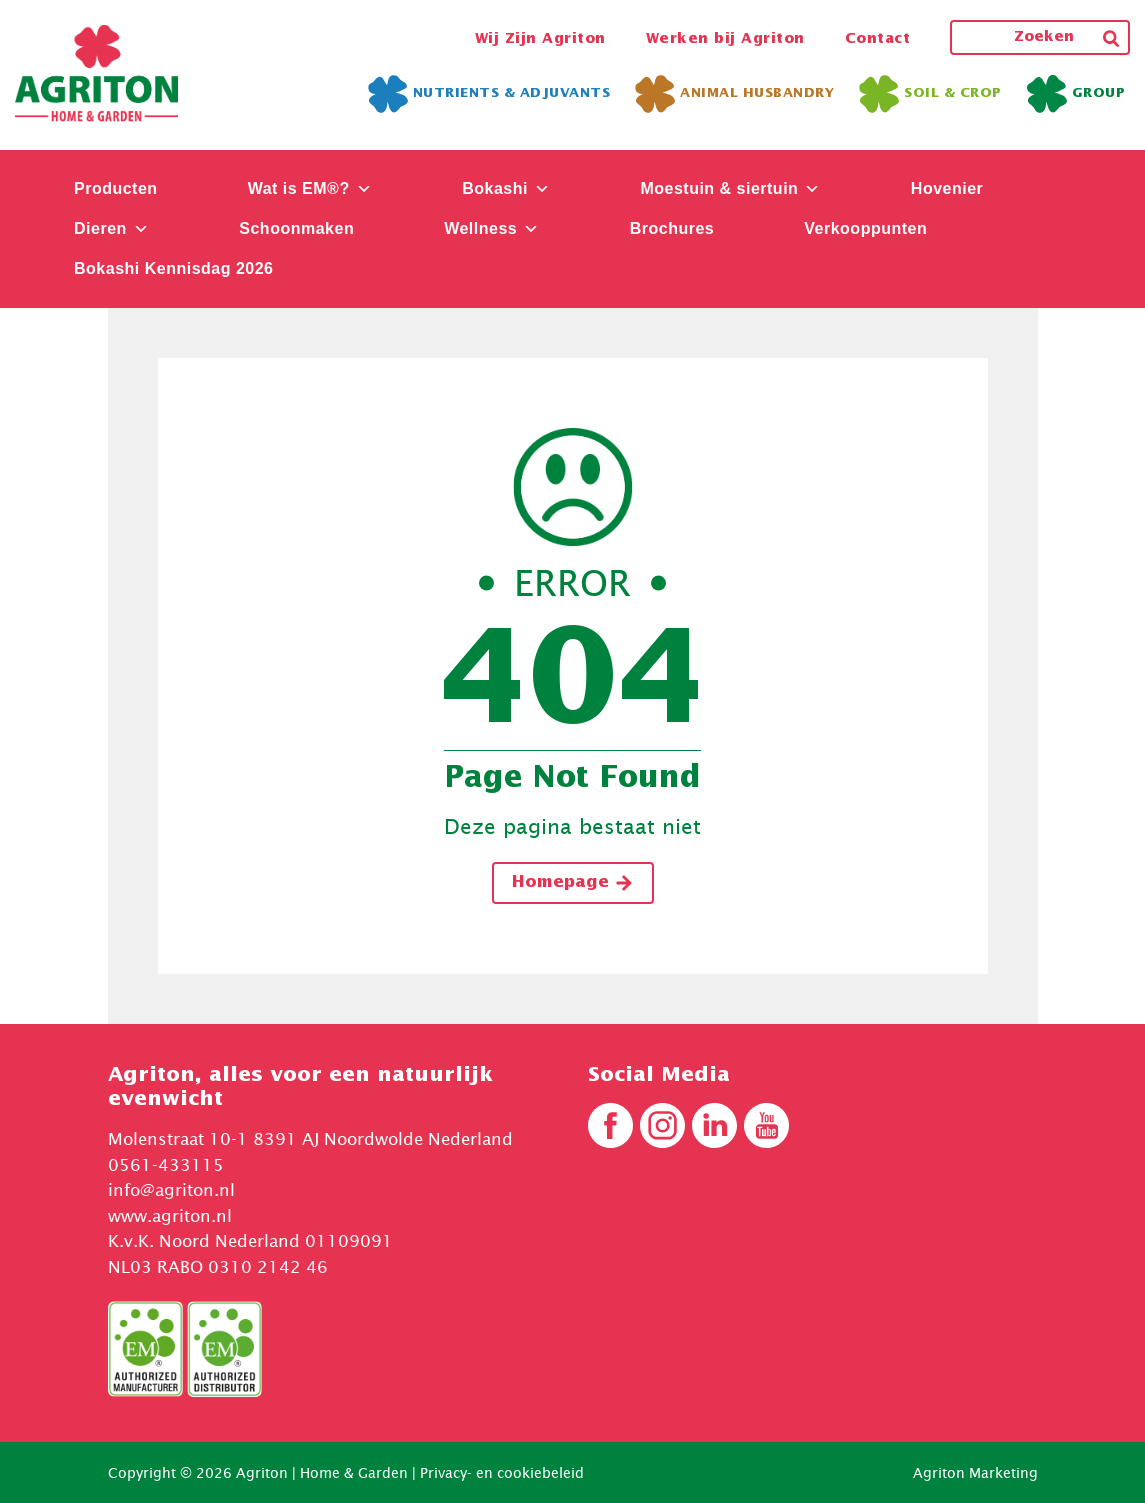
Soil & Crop (930, 94)
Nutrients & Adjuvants (489, 94)
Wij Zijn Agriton (540, 39)
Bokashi (506, 188)
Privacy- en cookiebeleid (502, 1472)
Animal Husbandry (734, 94)
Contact (878, 39)
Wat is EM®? (310, 188)
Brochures (672, 228)
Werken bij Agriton (725, 39)
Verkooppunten (865, 228)
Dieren (111, 228)
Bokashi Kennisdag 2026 (174, 268)
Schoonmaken (296, 228)
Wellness (492, 228)
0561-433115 (166, 1165)
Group (1076, 94)
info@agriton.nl (171, 1190)
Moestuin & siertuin (730, 188)
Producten (116, 188)
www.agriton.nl (170, 1216)
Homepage (573, 883)
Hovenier (947, 188)
